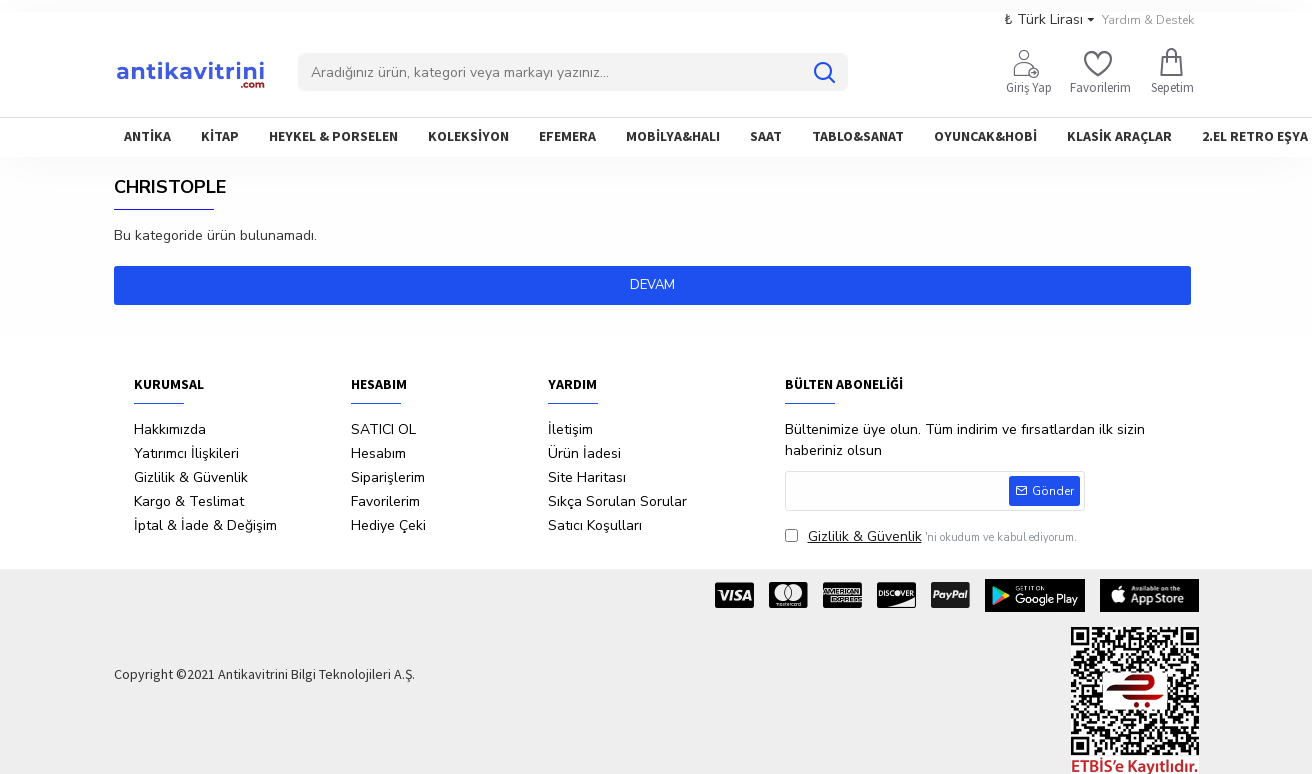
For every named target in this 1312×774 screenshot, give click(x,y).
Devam (656, 285)
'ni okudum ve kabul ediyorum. (931, 536)
